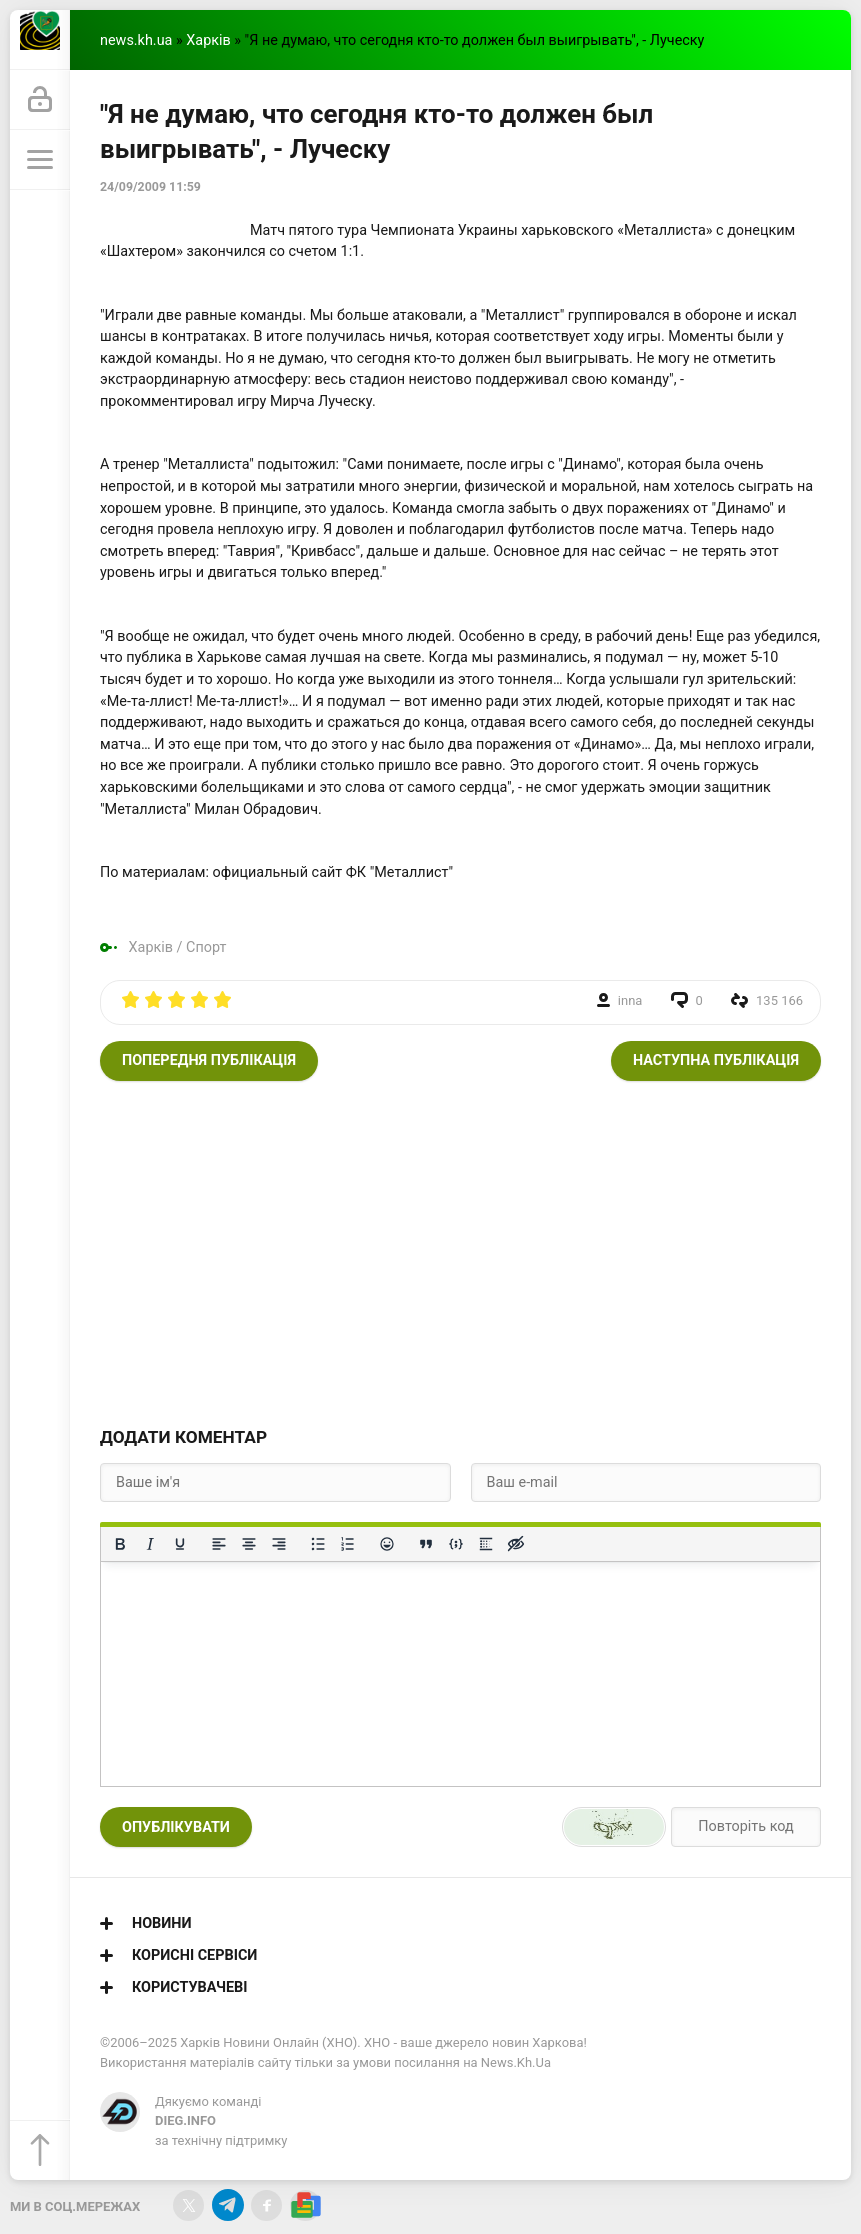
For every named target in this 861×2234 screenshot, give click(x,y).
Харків (208, 40)
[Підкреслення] (180, 1544)
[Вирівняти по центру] (249, 1544)
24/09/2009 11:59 (150, 187)
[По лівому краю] (219, 1544)
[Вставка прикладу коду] (456, 1544)
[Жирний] (120, 1544)
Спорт (206, 947)
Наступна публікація (716, 1060)
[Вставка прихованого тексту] (516, 1544)
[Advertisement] (460, 1251)
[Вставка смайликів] (387, 1544)
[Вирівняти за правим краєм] (279, 1544)
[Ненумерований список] (318, 1544)
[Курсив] (150, 1544)
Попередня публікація (209, 1060)
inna (630, 1000)
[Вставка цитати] (426, 1544)
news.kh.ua (136, 40)
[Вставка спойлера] (486, 1544)
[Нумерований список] (348, 1544)
